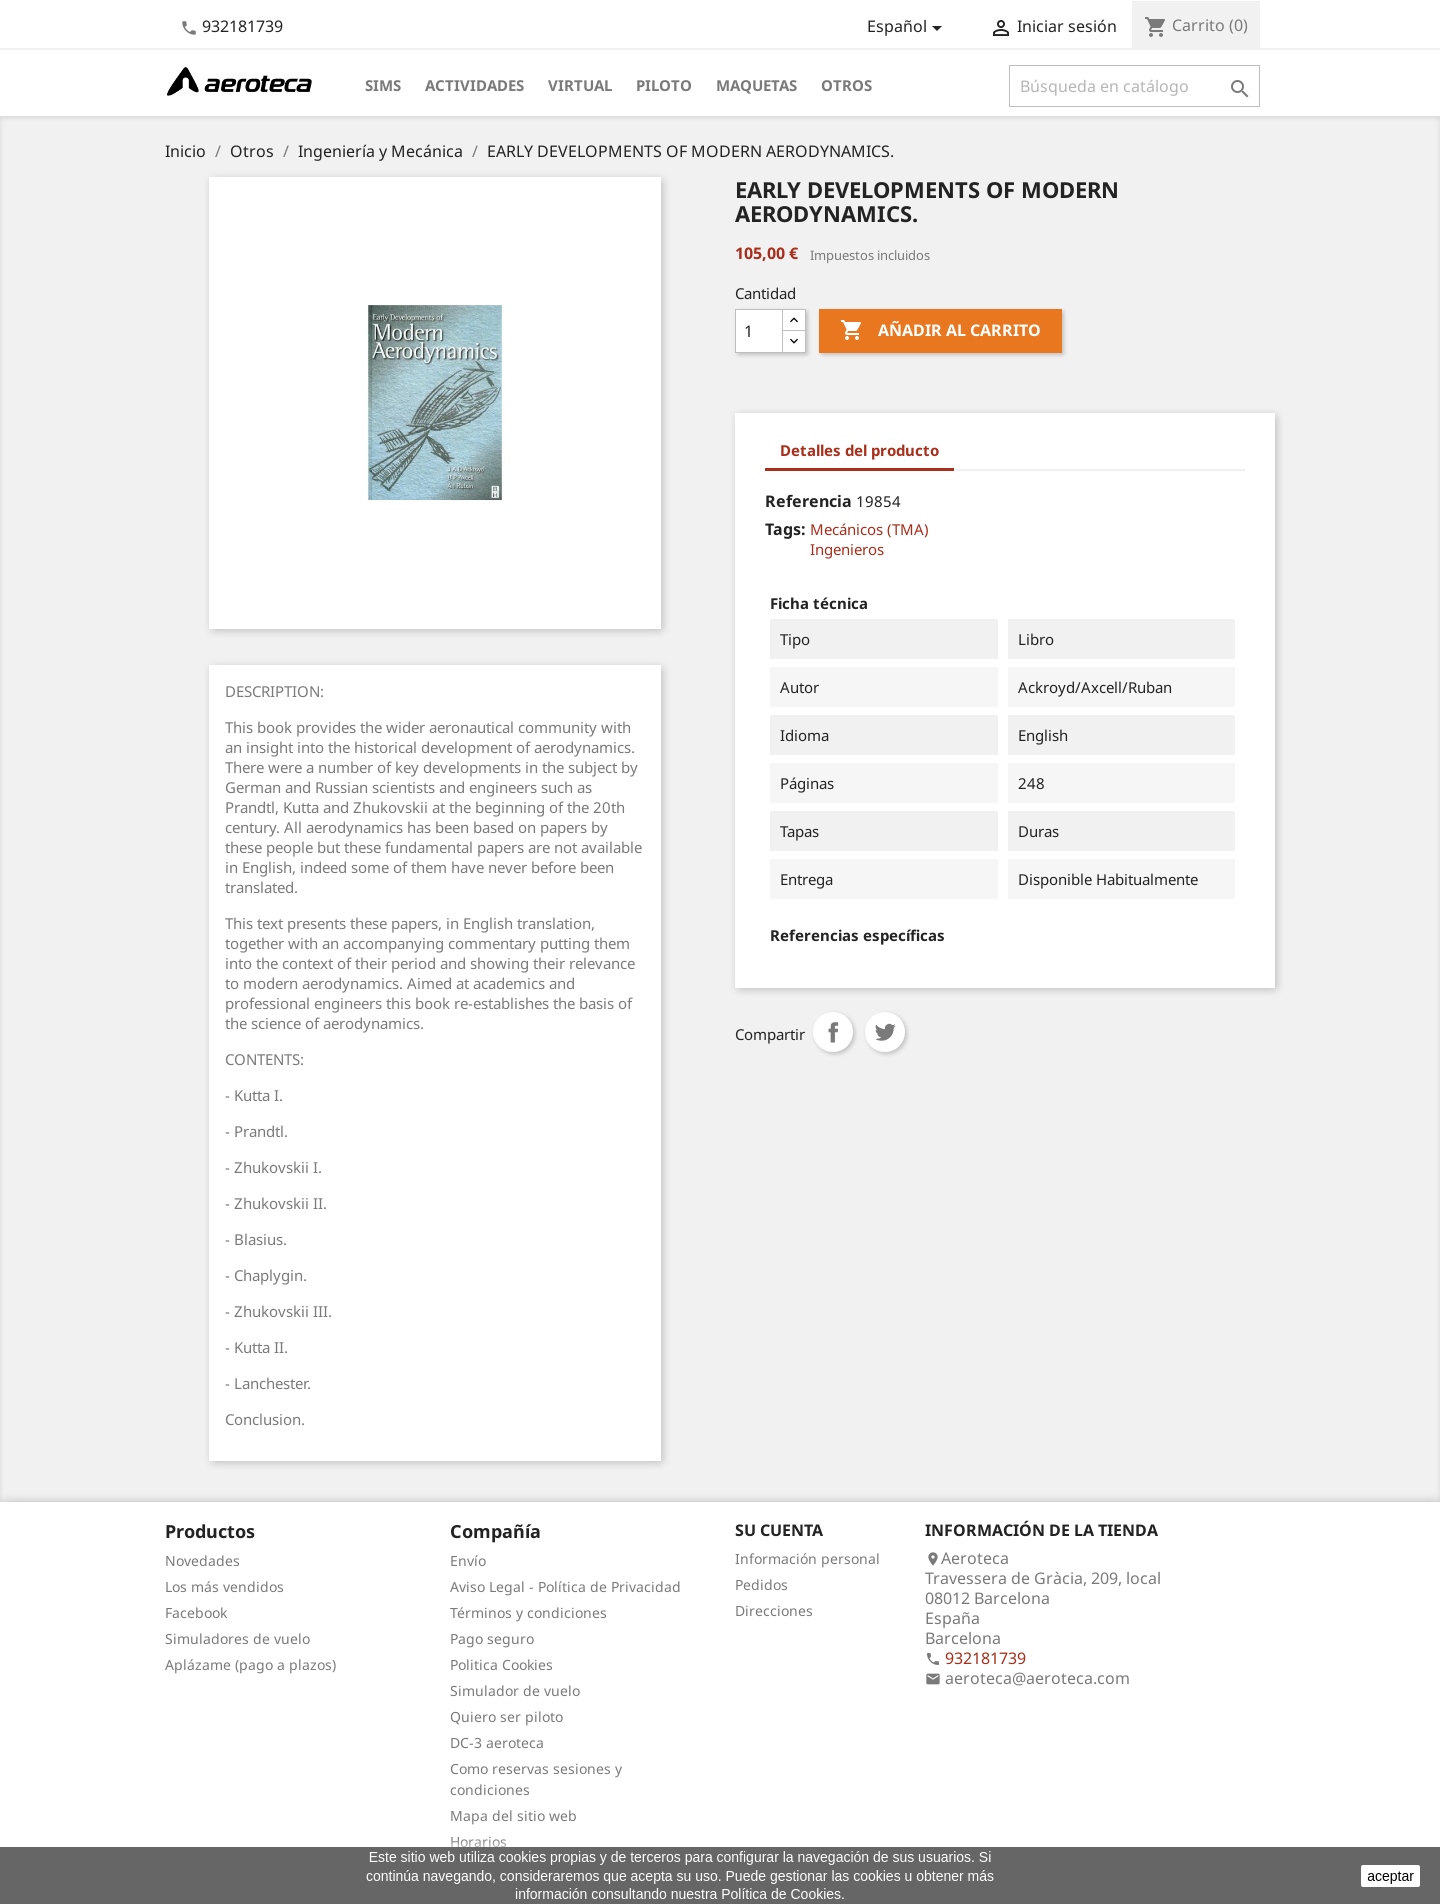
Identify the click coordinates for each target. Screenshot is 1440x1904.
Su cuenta (779, 1530)
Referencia (808, 501)
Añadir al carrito (940, 331)
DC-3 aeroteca (497, 1742)
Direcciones (774, 1610)
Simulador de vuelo (515, 1690)
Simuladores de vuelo (237, 1638)
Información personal (807, 1558)
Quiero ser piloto (506, 1716)
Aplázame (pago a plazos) (250, 1664)
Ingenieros (847, 549)
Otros (846, 85)
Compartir (833, 1032)
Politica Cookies (501, 1664)
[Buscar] (1134, 86)
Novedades (202, 1560)
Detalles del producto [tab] (859, 450)
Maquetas (756, 85)
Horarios (478, 1841)
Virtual (580, 85)
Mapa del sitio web (513, 1815)
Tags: (785, 529)
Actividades (474, 85)
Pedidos (761, 1584)
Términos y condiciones (528, 1612)
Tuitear (885, 1032)
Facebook (196, 1612)
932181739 (242, 26)
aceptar (1390, 1876)
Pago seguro (492, 1638)
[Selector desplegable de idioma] (908, 28)
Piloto (664, 85)
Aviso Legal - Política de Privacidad (565, 1586)
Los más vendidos (224, 1586)
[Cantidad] (759, 331)
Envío (468, 1560)
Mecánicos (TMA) (869, 529)
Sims (383, 85)
